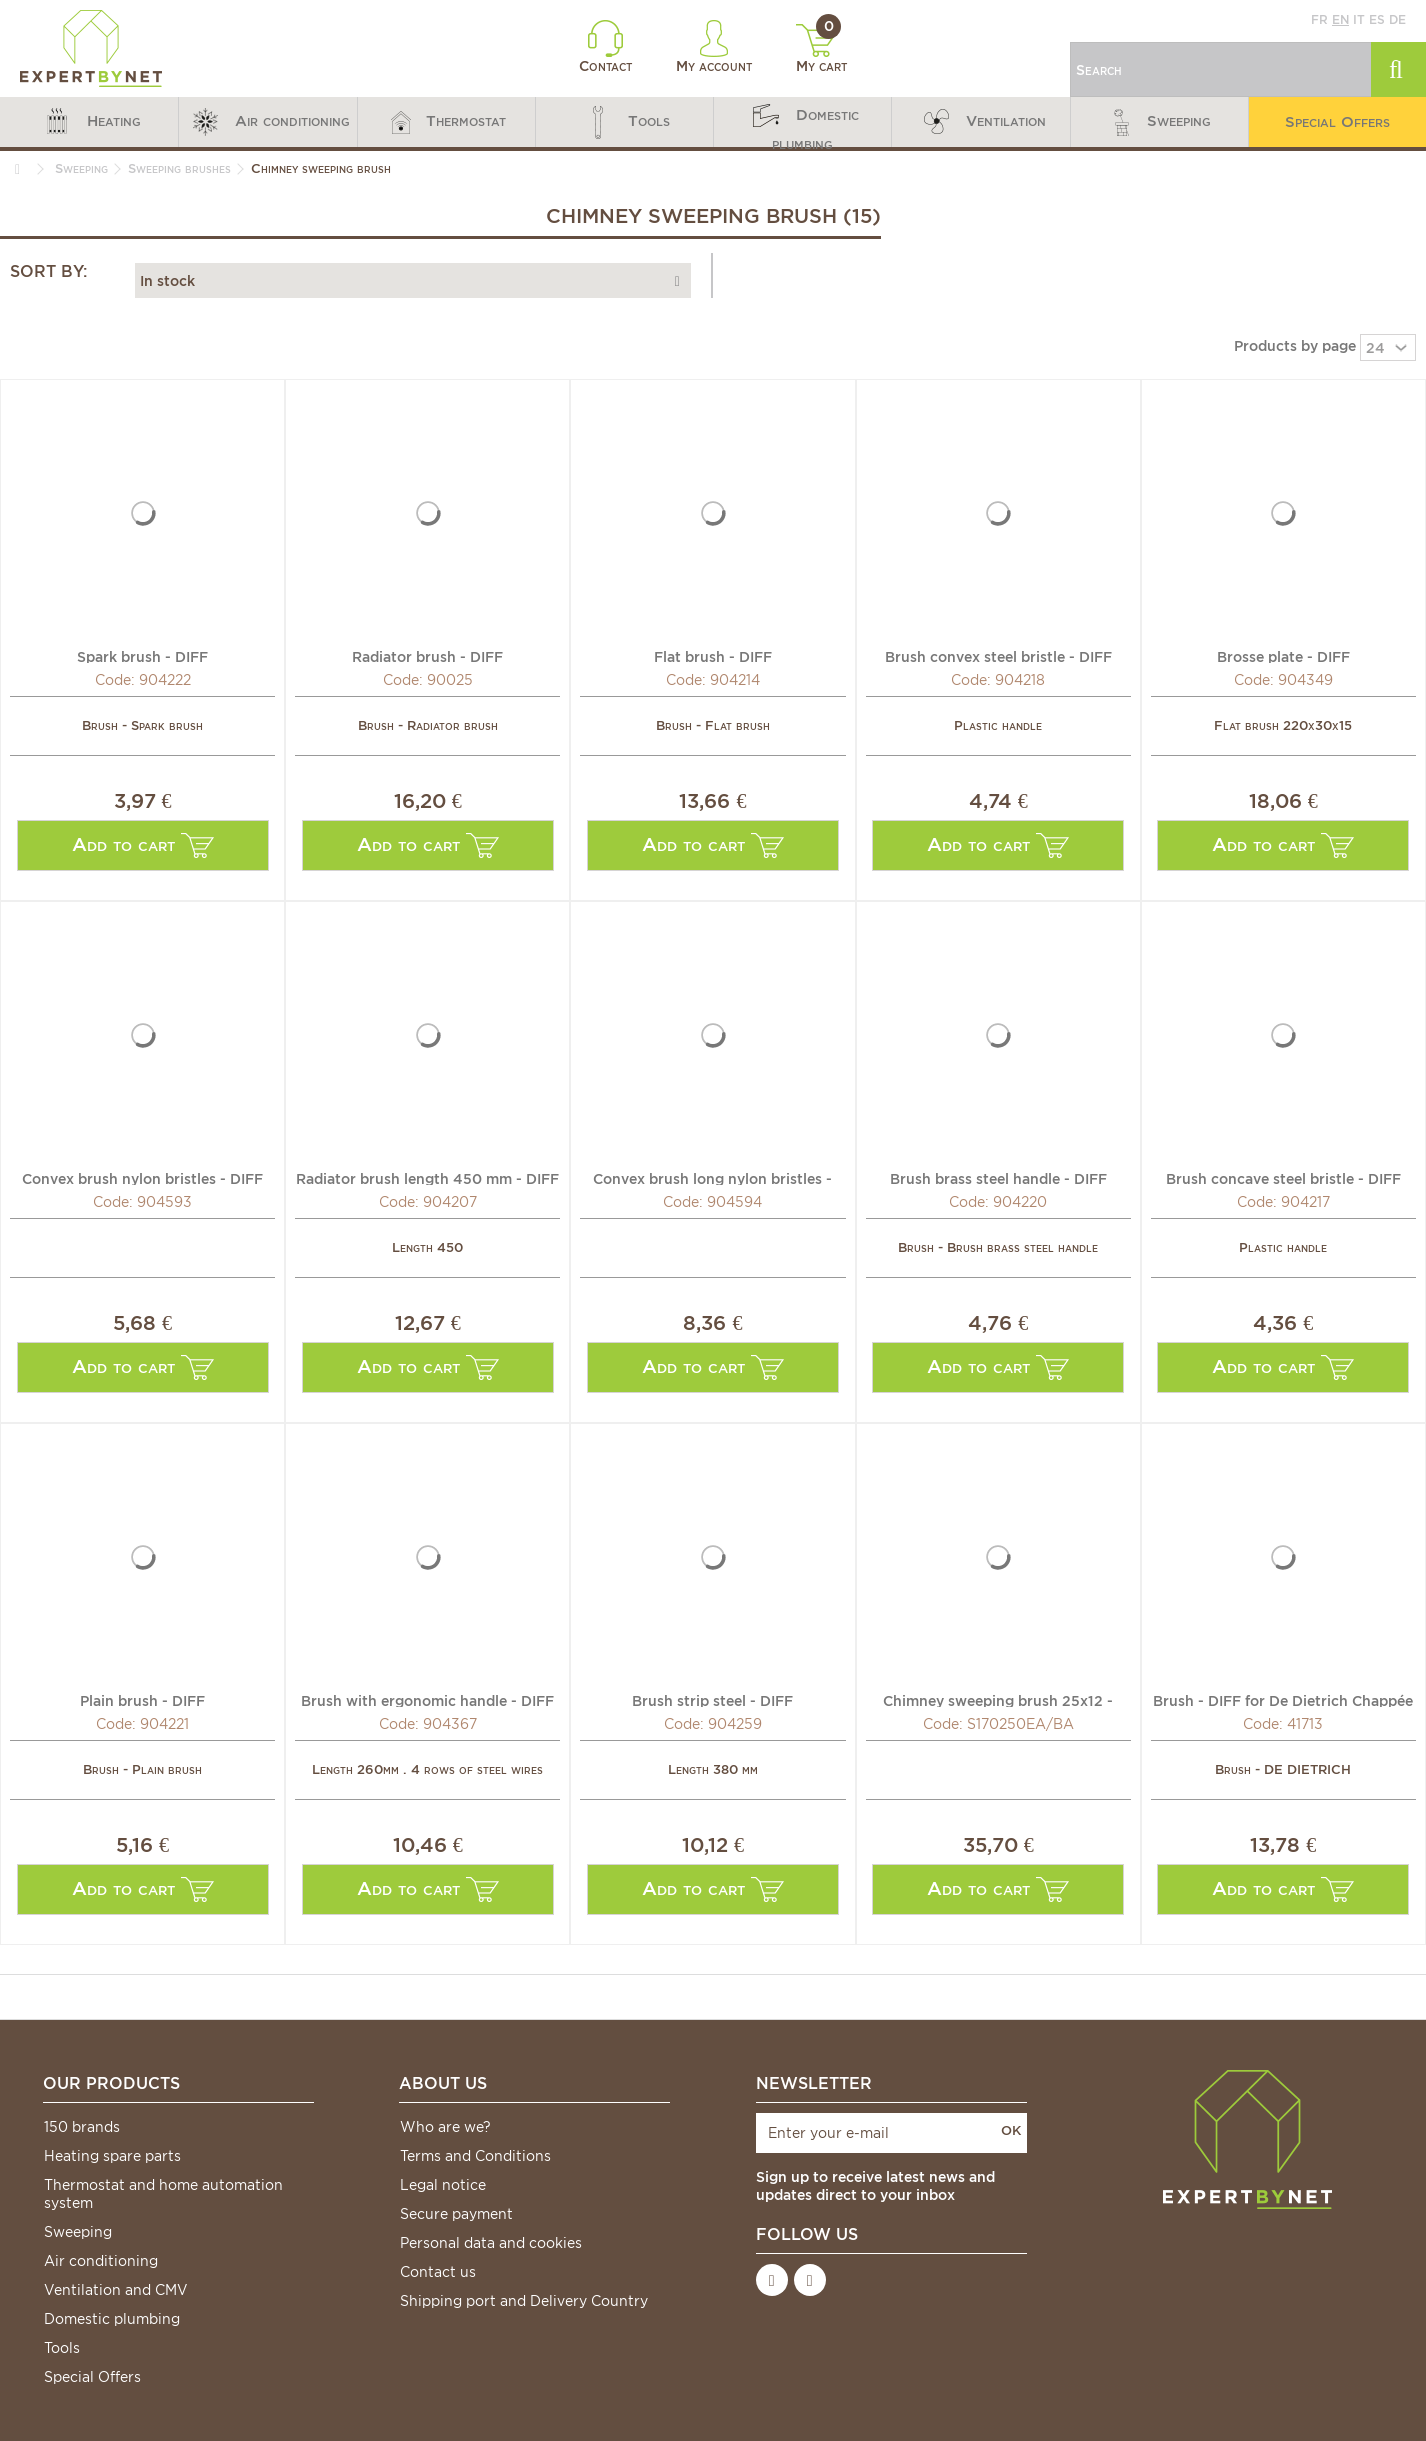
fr (1319, 19)
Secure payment (456, 2214)
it (1359, 19)
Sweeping (78, 2232)
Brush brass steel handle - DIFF (998, 1178)
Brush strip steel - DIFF (712, 1700)
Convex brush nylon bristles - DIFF (142, 1178)
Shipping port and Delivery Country (524, 2301)
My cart (821, 49)
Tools (62, 2348)
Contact (605, 47)
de (1397, 19)
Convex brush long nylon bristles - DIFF (712, 1178)
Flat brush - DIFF (713, 656)
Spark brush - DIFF (142, 656)
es (1377, 19)
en (1340, 19)
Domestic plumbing (112, 2319)
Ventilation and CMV (116, 2290)
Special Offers (92, 2377)
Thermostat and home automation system (163, 2194)
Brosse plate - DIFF (1283, 656)
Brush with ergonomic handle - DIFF (427, 1700)
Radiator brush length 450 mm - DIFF (427, 1178)
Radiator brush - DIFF (427, 656)
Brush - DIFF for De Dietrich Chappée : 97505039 (1283, 1700)
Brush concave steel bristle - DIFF (1283, 1178)
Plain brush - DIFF (142, 1700)
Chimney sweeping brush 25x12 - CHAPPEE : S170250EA (998, 1700)
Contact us (438, 2272)
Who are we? (445, 2127)
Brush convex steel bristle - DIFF (998, 656)
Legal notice (443, 2185)
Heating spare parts (112, 2156)
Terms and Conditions (475, 2156)
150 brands (82, 2127)
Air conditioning (101, 2261)
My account (714, 47)
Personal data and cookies (491, 2243)
